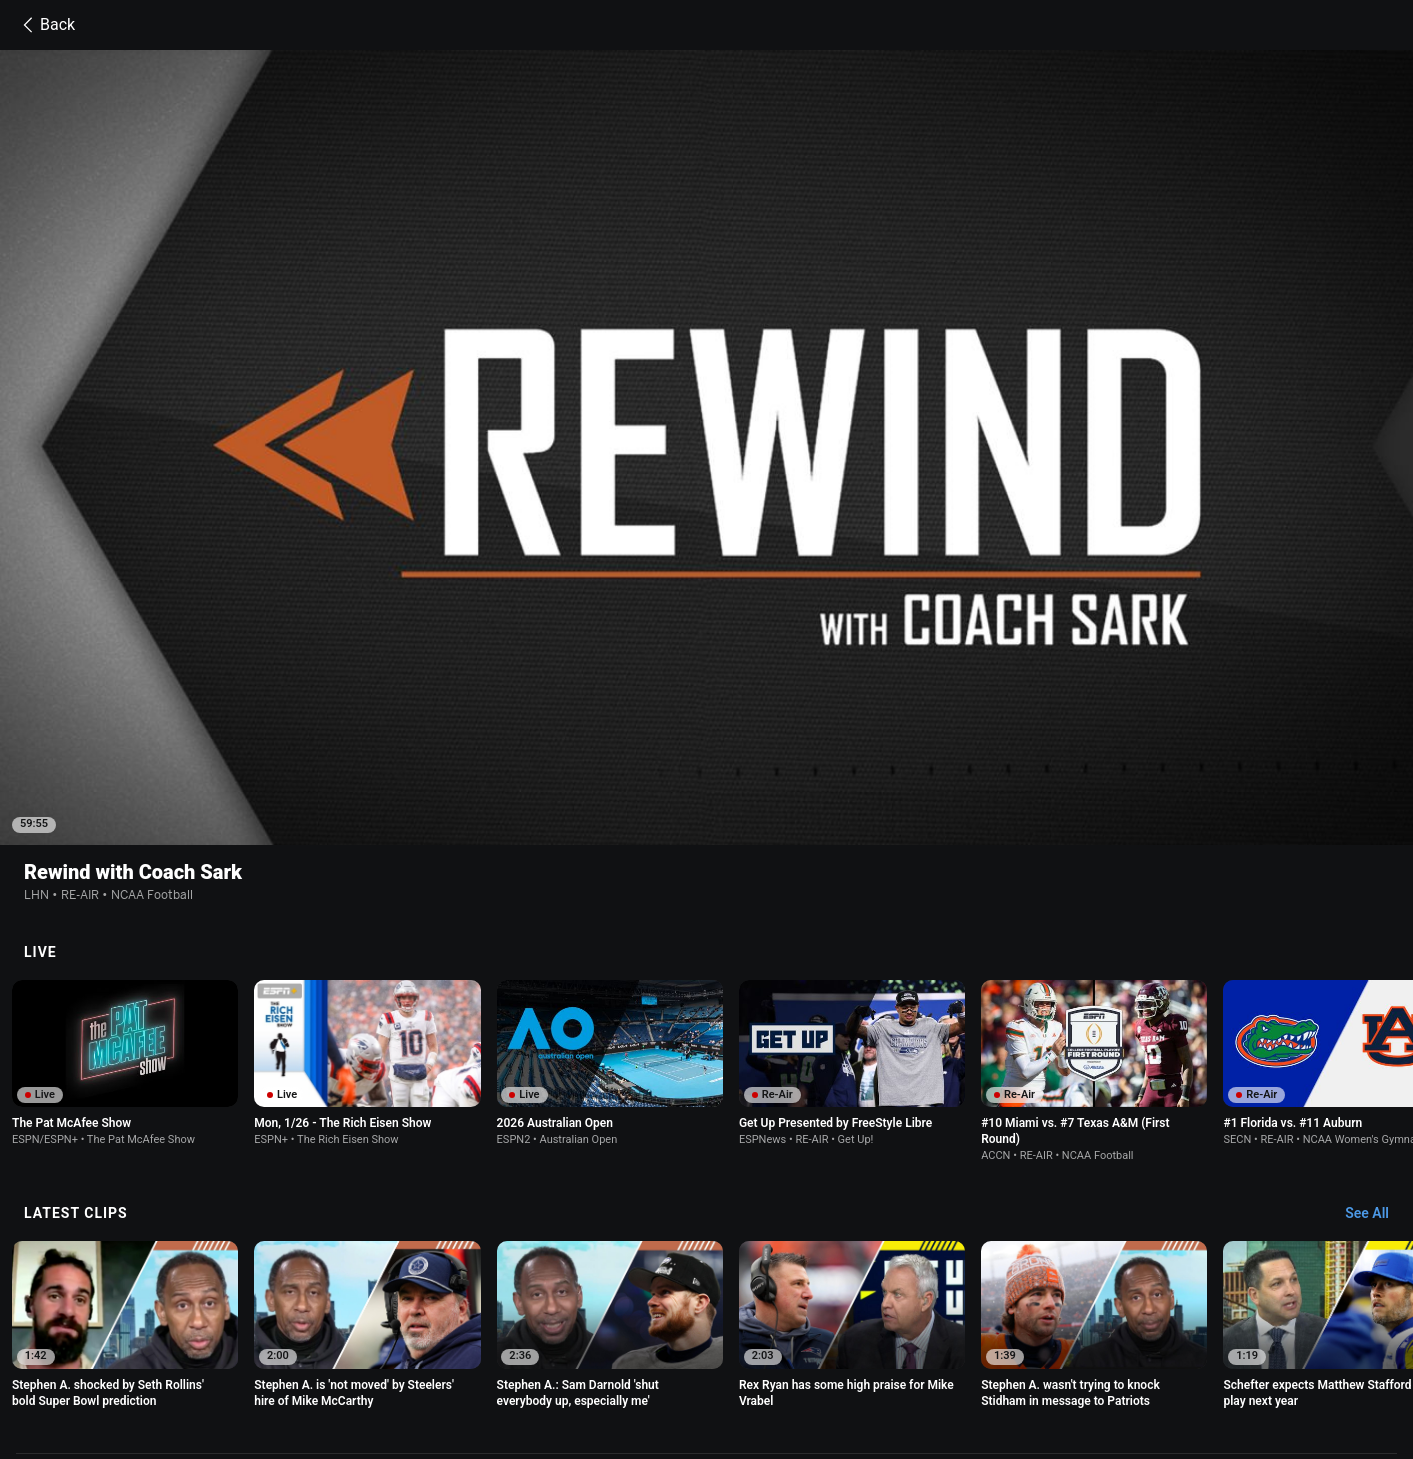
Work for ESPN (503, 1368)
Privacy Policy (379, 1350)
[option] (125, 858)
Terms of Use (285, 1350)
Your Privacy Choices (1179, 1350)
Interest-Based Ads (869, 1350)
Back (45, 25)
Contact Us (279, 1368)
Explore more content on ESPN (706, 1281)
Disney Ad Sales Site (386, 1368)
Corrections (595, 1368)
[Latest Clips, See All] (1376, 1009)
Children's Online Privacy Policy (709, 1350)
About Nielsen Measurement (1021, 1350)
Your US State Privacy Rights (519, 1350)
